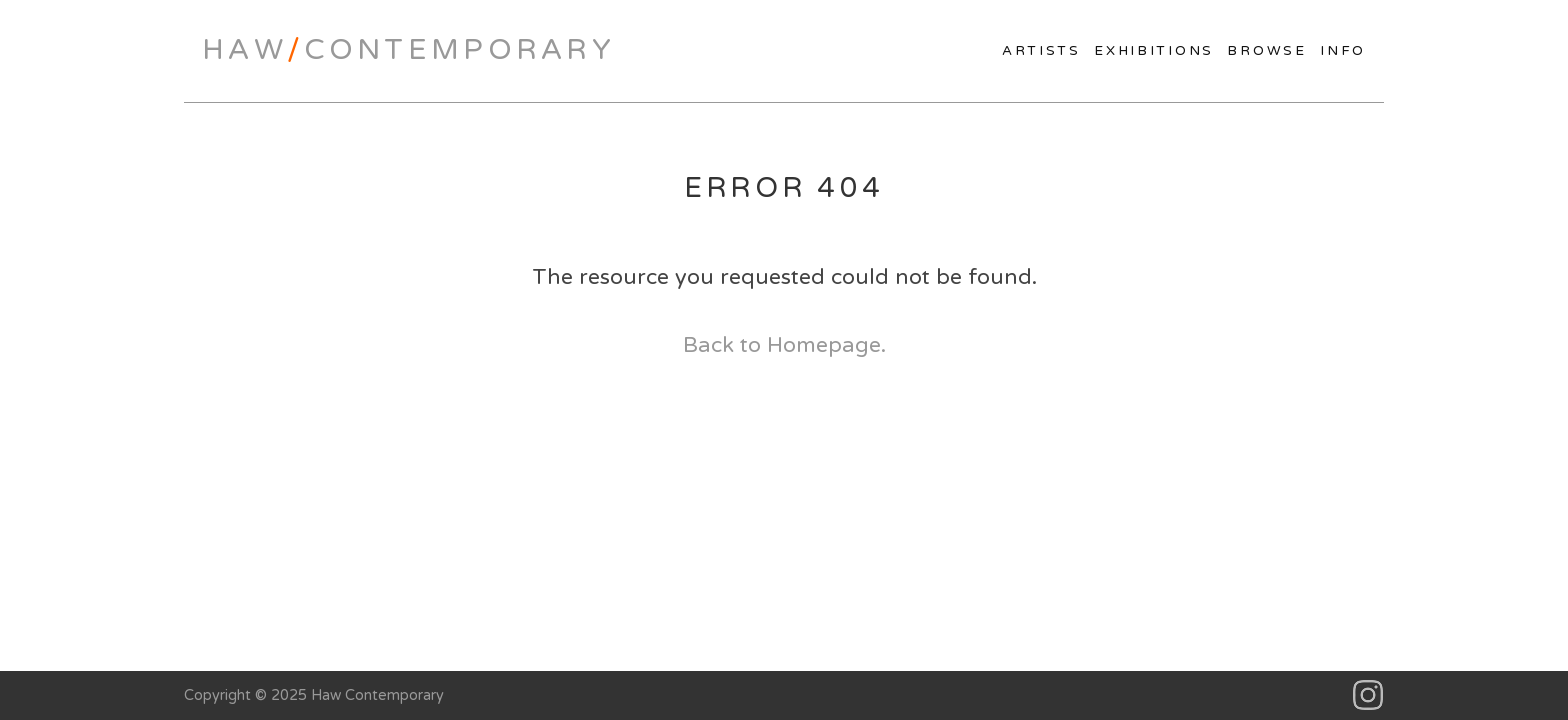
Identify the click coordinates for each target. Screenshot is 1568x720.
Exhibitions (1154, 51)
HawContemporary (408, 50)
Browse (1266, 51)
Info (1343, 51)
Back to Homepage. (784, 345)
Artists (1041, 51)
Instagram (1368, 695)
